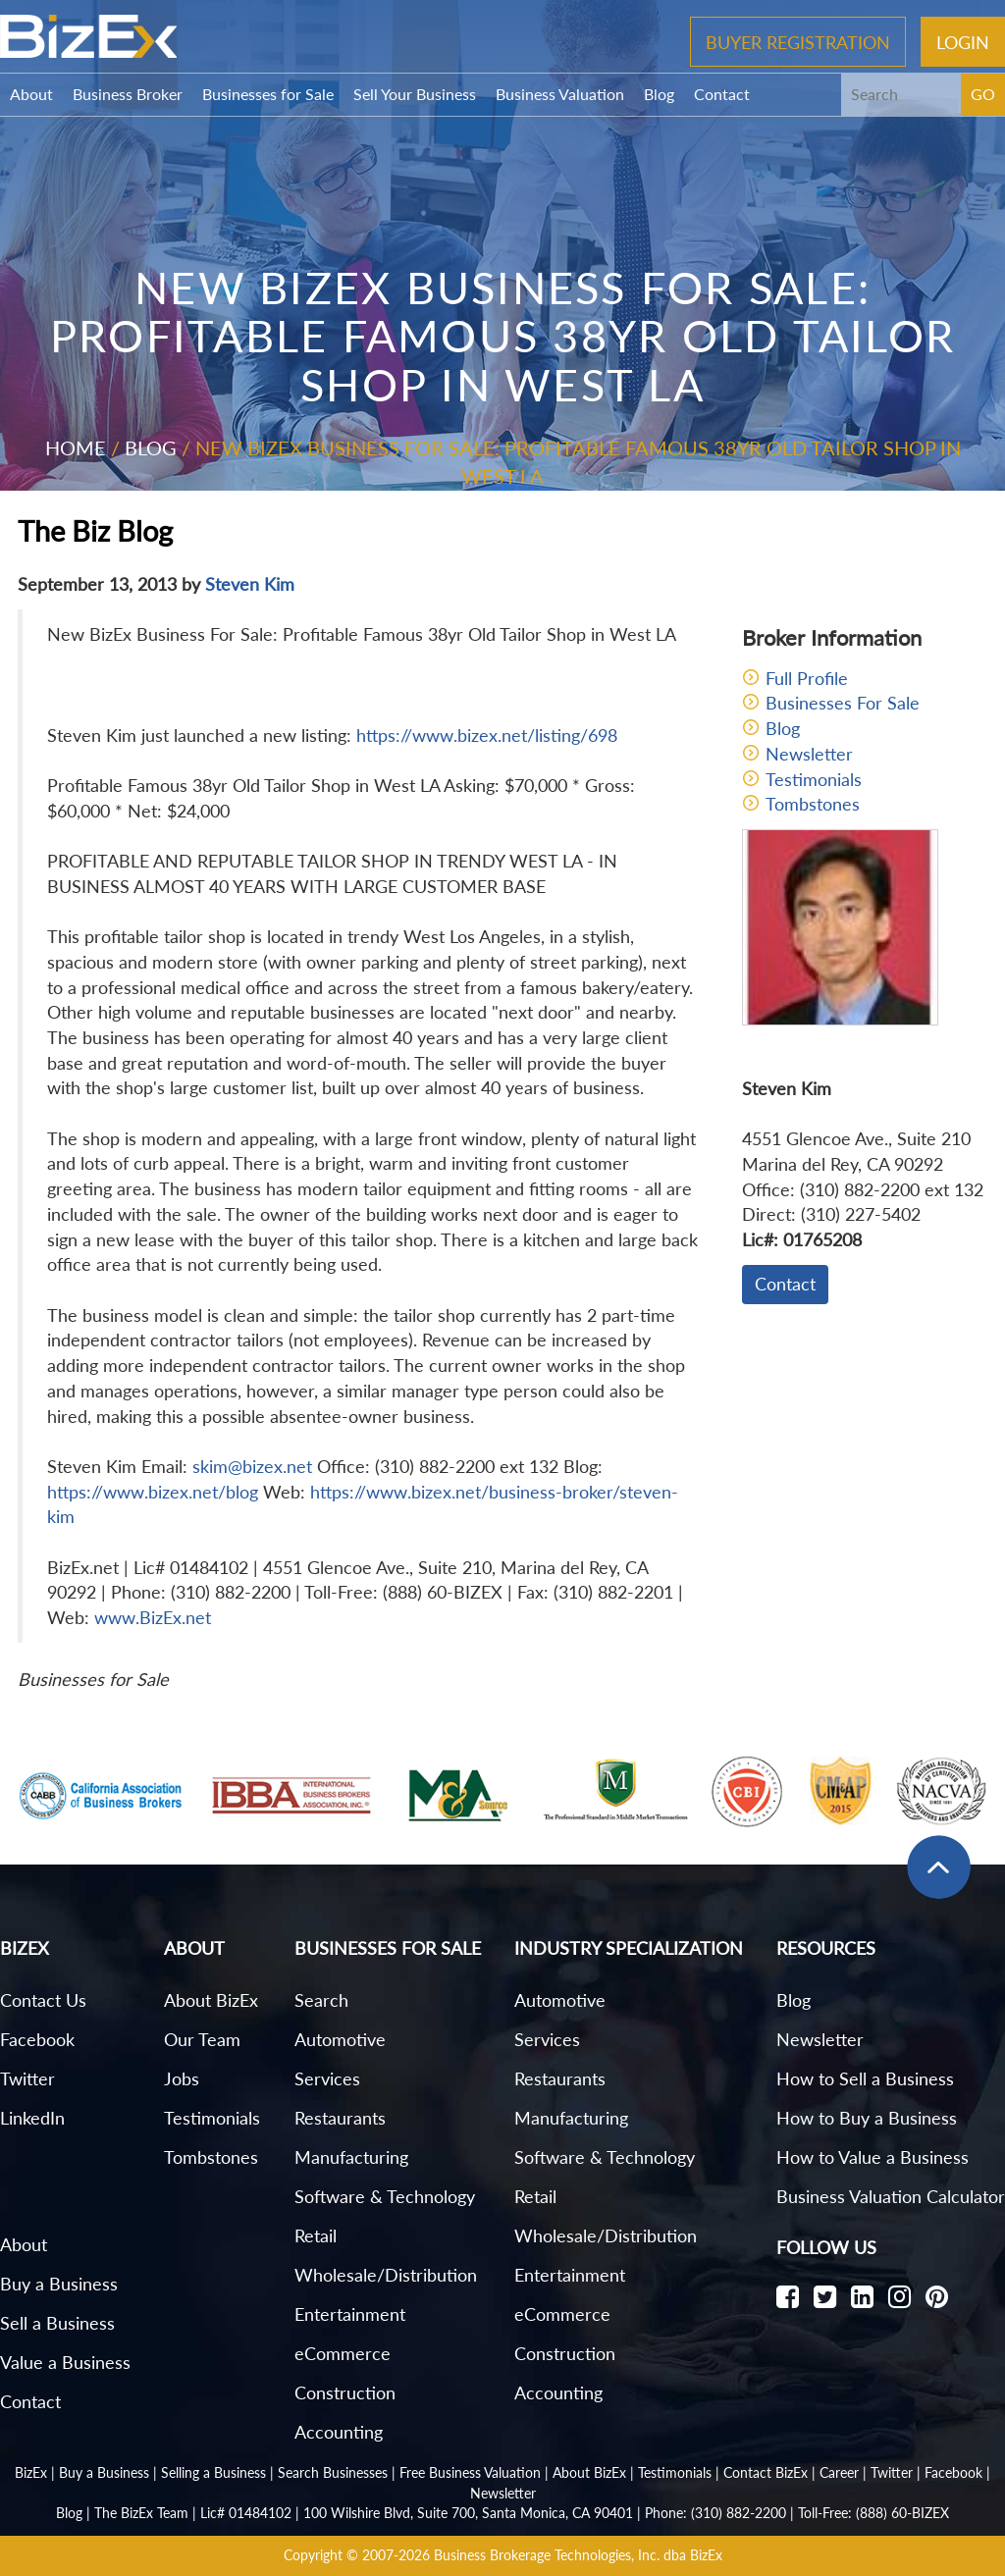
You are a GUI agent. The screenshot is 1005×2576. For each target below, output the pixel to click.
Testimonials (814, 779)
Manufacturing (351, 2157)
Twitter (27, 2078)
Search (321, 2000)
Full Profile (807, 678)
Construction (345, 2392)
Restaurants (340, 2118)
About (31, 93)
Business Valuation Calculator (890, 2196)
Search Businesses (333, 2472)
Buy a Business (59, 2283)
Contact (722, 93)
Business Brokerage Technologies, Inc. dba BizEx (578, 2555)
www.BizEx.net (152, 1617)
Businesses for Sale (268, 93)
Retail (315, 2235)
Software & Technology (384, 2196)
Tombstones (813, 804)
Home (75, 447)
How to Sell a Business (865, 2078)
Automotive (340, 2039)
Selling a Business (213, 2472)
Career (839, 2472)
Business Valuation (560, 93)
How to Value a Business (872, 2157)
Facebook (37, 2039)
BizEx (31, 2472)
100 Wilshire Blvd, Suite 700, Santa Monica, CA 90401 (468, 2512)
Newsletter (809, 753)
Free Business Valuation (470, 2472)
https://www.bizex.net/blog (152, 1491)
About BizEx (211, 2000)
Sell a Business (57, 2323)
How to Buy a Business (866, 2118)
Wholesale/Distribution (385, 2275)
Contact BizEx (765, 2472)
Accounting (338, 2432)
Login (962, 41)
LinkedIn (32, 2118)
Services (327, 2078)
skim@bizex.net (252, 1466)
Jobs (181, 2078)
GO (983, 93)
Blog (659, 93)
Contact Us (43, 2000)
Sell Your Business (414, 93)
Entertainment (349, 2314)
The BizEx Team (141, 2512)
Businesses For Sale (843, 702)
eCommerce (342, 2353)
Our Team (202, 2039)
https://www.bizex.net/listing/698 (486, 735)
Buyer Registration (798, 41)
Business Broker (128, 93)
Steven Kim (249, 584)
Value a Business (65, 2362)
